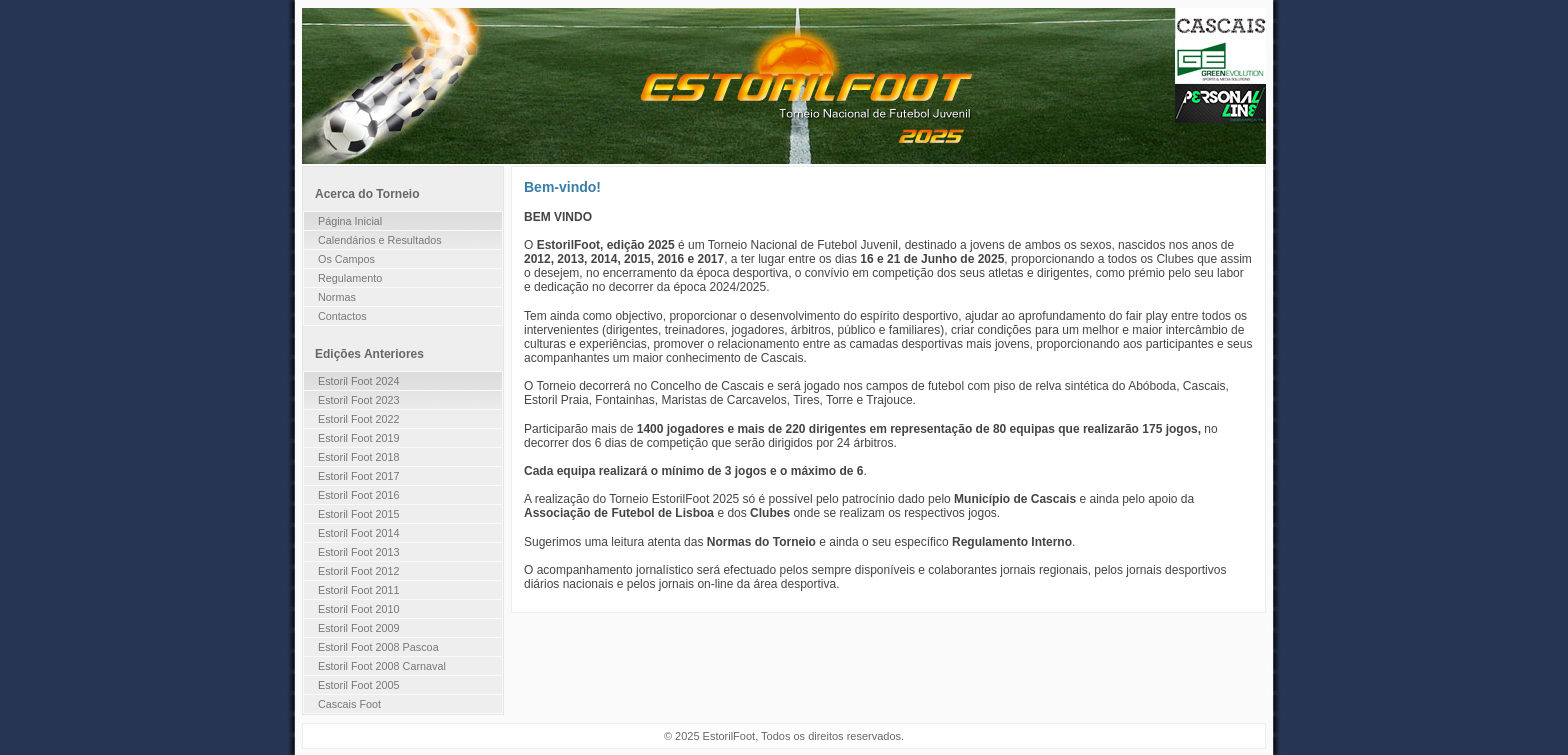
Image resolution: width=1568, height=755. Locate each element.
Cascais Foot (349, 704)
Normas (337, 297)
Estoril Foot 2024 (359, 381)
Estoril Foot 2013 (359, 552)
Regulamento (350, 278)
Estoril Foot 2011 (359, 590)
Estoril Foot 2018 (359, 457)
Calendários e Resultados (380, 240)
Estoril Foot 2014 (359, 533)
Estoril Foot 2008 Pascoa (378, 647)
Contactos (342, 316)
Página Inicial (350, 221)
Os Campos (346, 259)
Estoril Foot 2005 (359, 685)
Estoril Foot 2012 (359, 571)
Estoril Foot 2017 (359, 476)
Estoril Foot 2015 (359, 514)
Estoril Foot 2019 (359, 438)
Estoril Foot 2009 (359, 628)
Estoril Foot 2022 (359, 419)
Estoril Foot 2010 (359, 609)
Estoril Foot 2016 (359, 495)
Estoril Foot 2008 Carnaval (382, 666)
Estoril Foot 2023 (359, 400)
